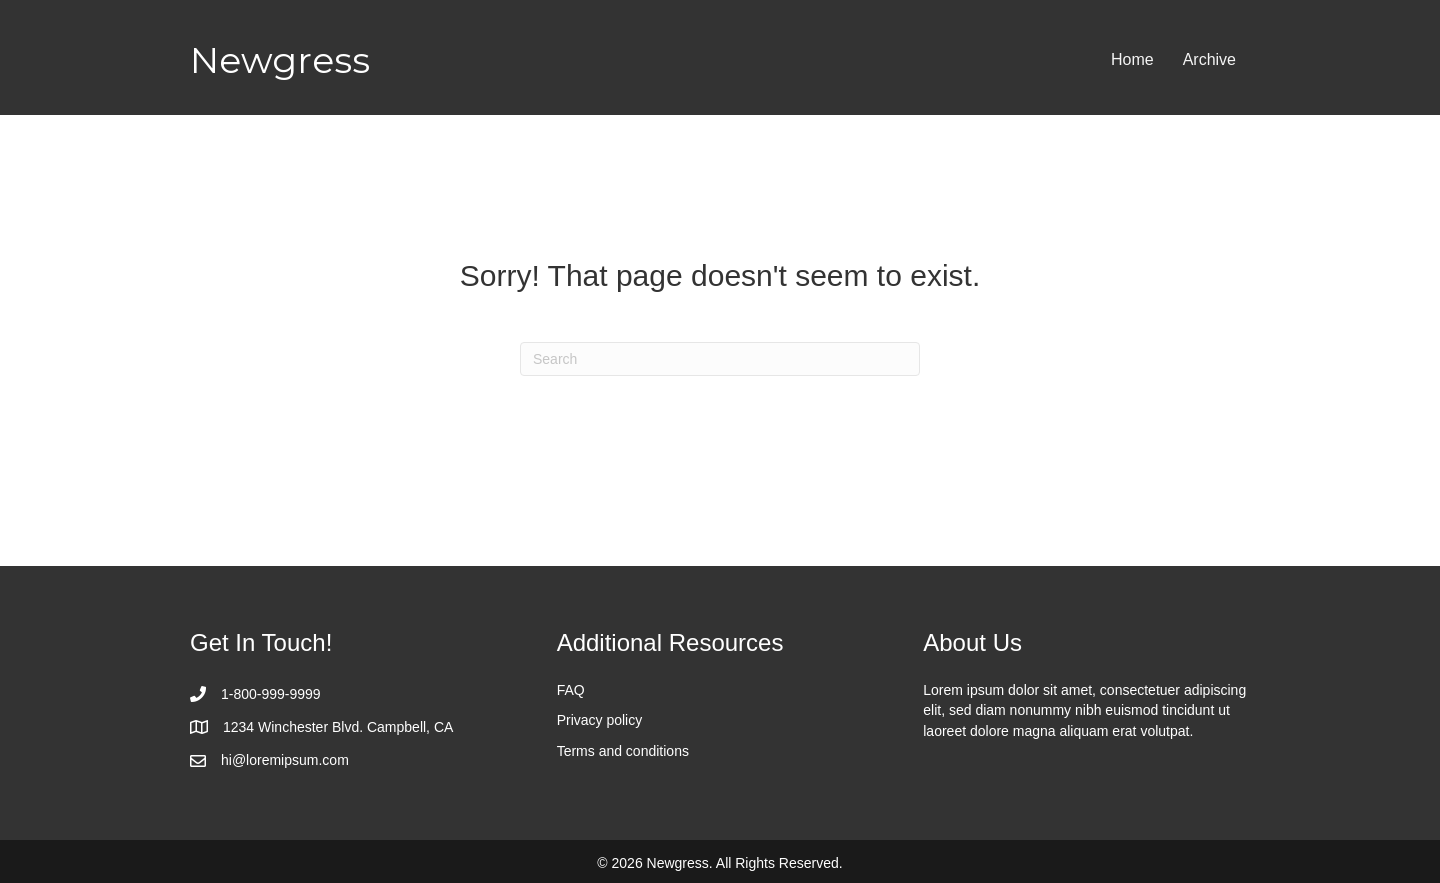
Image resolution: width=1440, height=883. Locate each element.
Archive (1209, 59)
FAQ (571, 690)
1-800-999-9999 (271, 694)
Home (1132, 59)
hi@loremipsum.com (285, 760)
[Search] (720, 359)
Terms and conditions (623, 751)
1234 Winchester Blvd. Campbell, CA (338, 727)
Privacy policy (600, 720)
